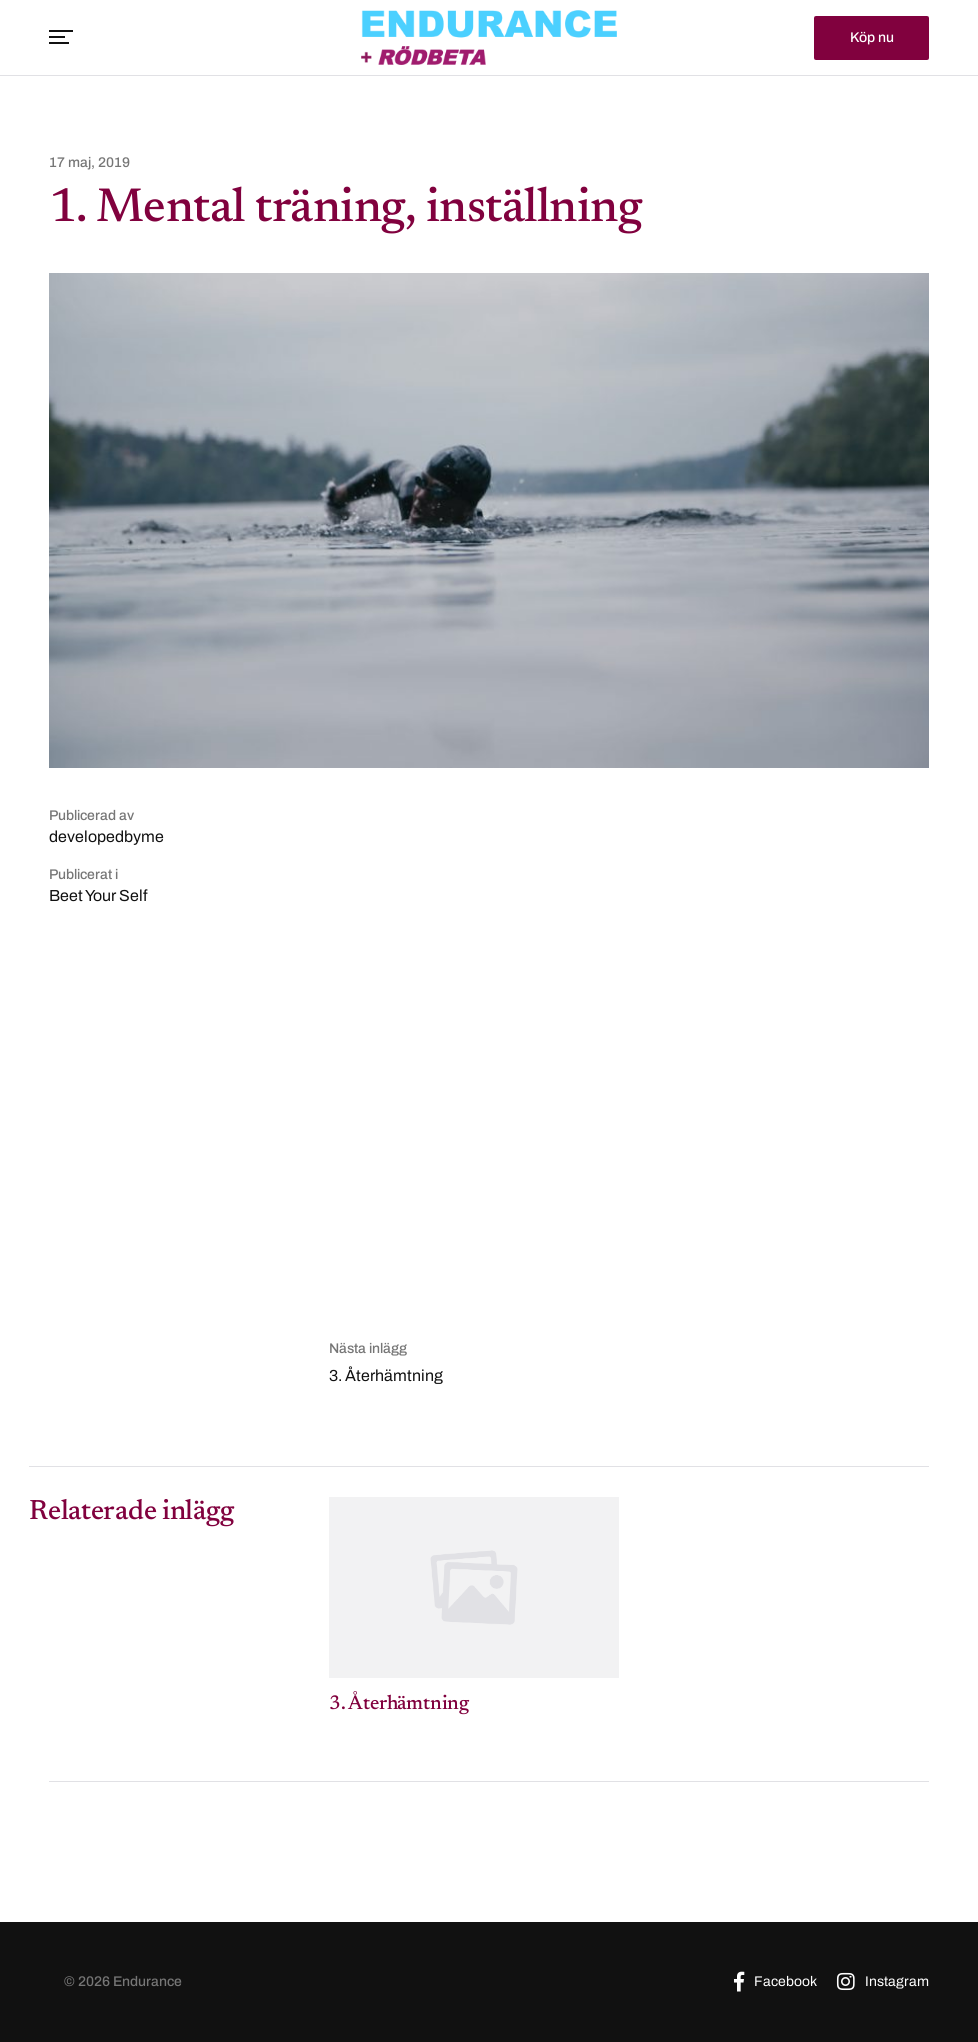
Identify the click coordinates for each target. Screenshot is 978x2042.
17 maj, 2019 (89, 163)
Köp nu (872, 36)
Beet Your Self (98, 895)
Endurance (147, 1981)
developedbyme (106, 836)
